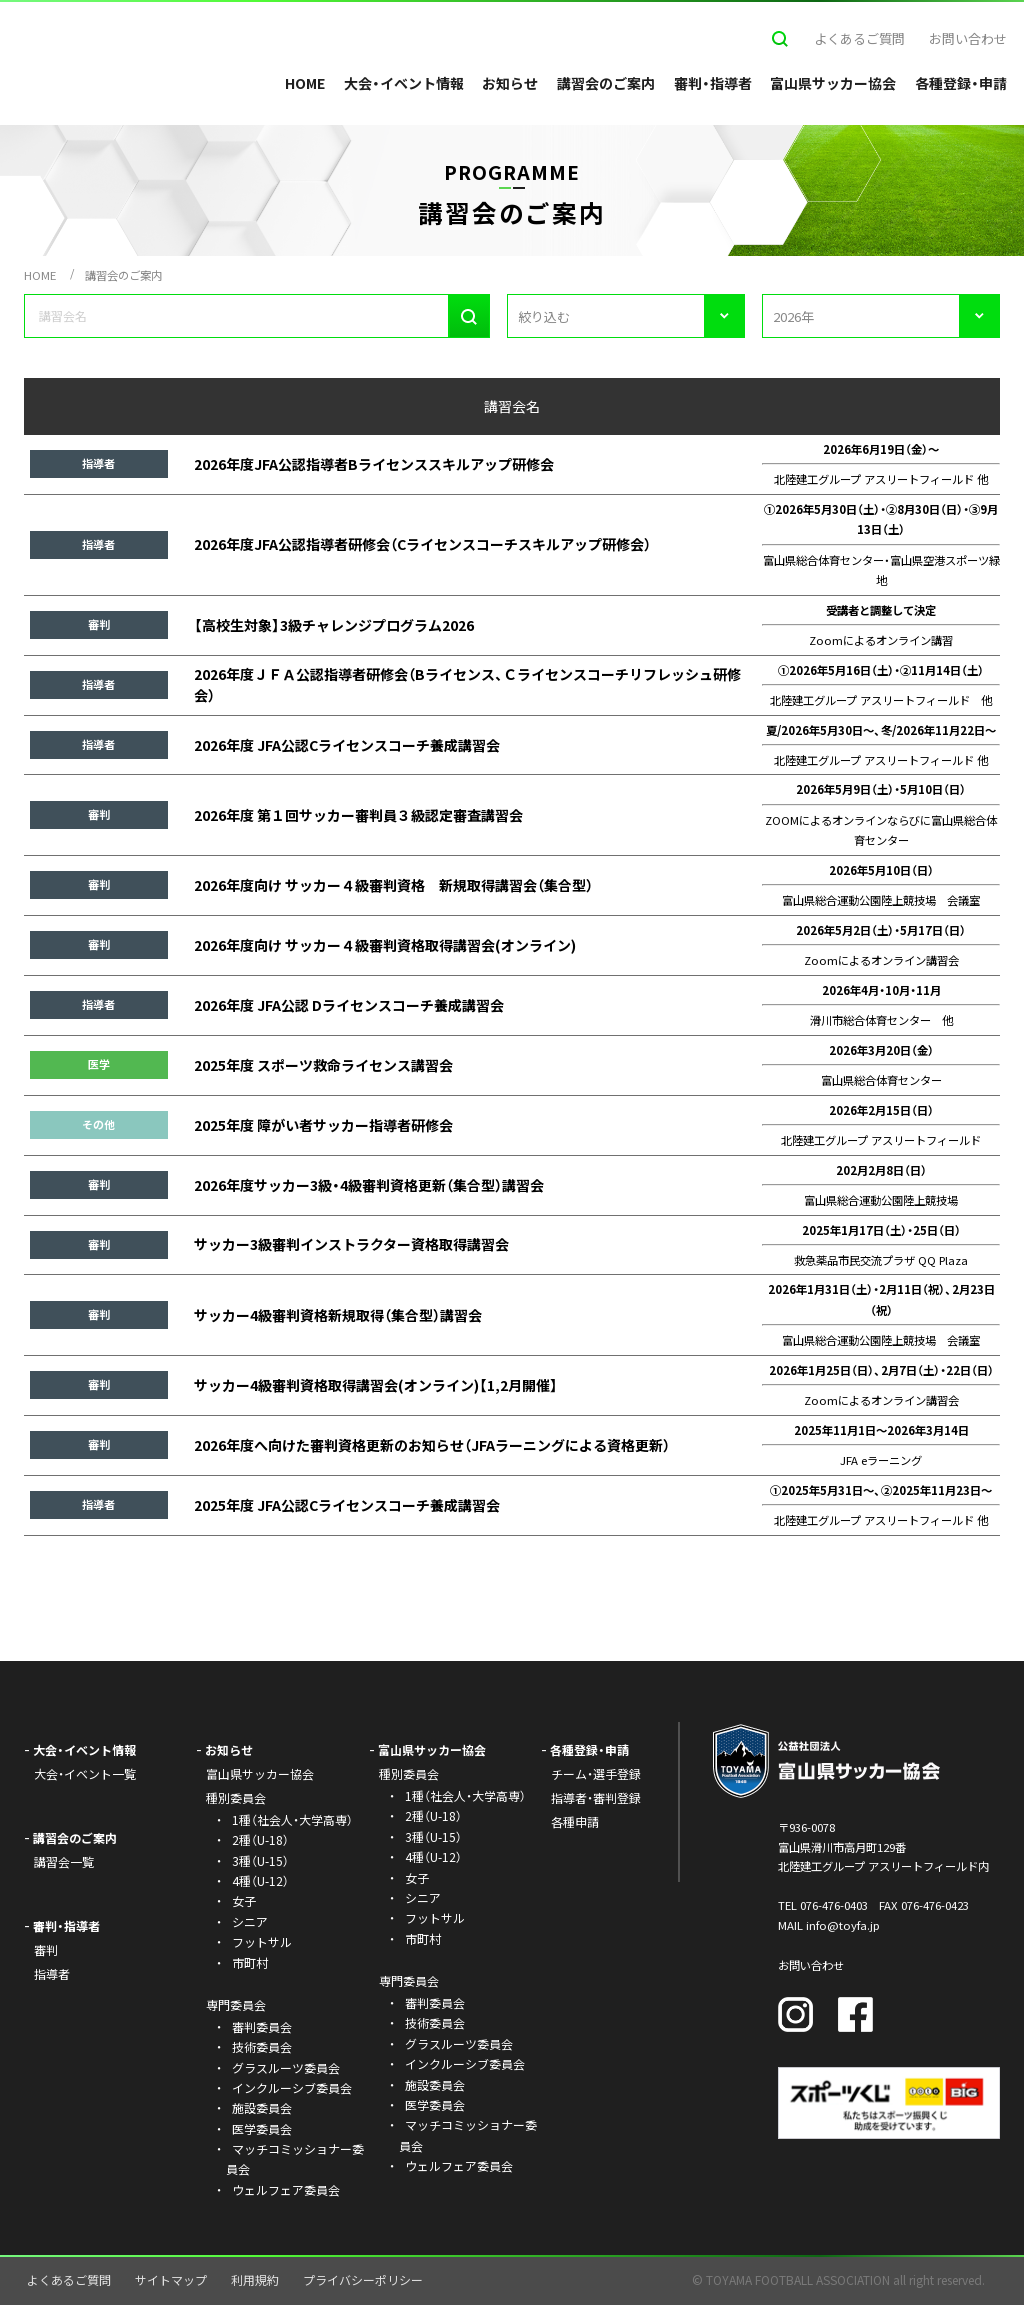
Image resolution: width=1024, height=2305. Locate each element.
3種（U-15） (260, 1860)
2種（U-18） (260, 1839)
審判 (46, 1949)
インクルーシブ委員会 (292, 2087)
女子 (244, 1900)
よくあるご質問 (859, 38)
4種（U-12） (260, 1880)
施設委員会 (262, 2107)
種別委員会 (409, 1773)
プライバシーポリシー (363, 2279)
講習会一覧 (64, 1861)
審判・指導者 (713, 83)
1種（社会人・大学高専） (292, 1819)
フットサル (262, 1941)
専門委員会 (409, 1980)
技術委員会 (262, 2046)
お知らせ (510, 83)
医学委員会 (262, 2128)
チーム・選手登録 (596, 1773)
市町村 (250, 1962)
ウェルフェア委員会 (286, 2189)
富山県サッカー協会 (833, 83)
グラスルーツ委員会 (286, 2067)
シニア (250, 1921)
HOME (305, 83)
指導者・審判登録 (596, 1797)
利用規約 (255, 2279)
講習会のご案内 (606, 83)
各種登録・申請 (961, 83)
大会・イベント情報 (404, 83)
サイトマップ (171, 2279)
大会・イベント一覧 (85, 1773)
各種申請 (575, 1821)
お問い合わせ (968, 38)
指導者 (52, 1973)
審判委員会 (262, 2026)
